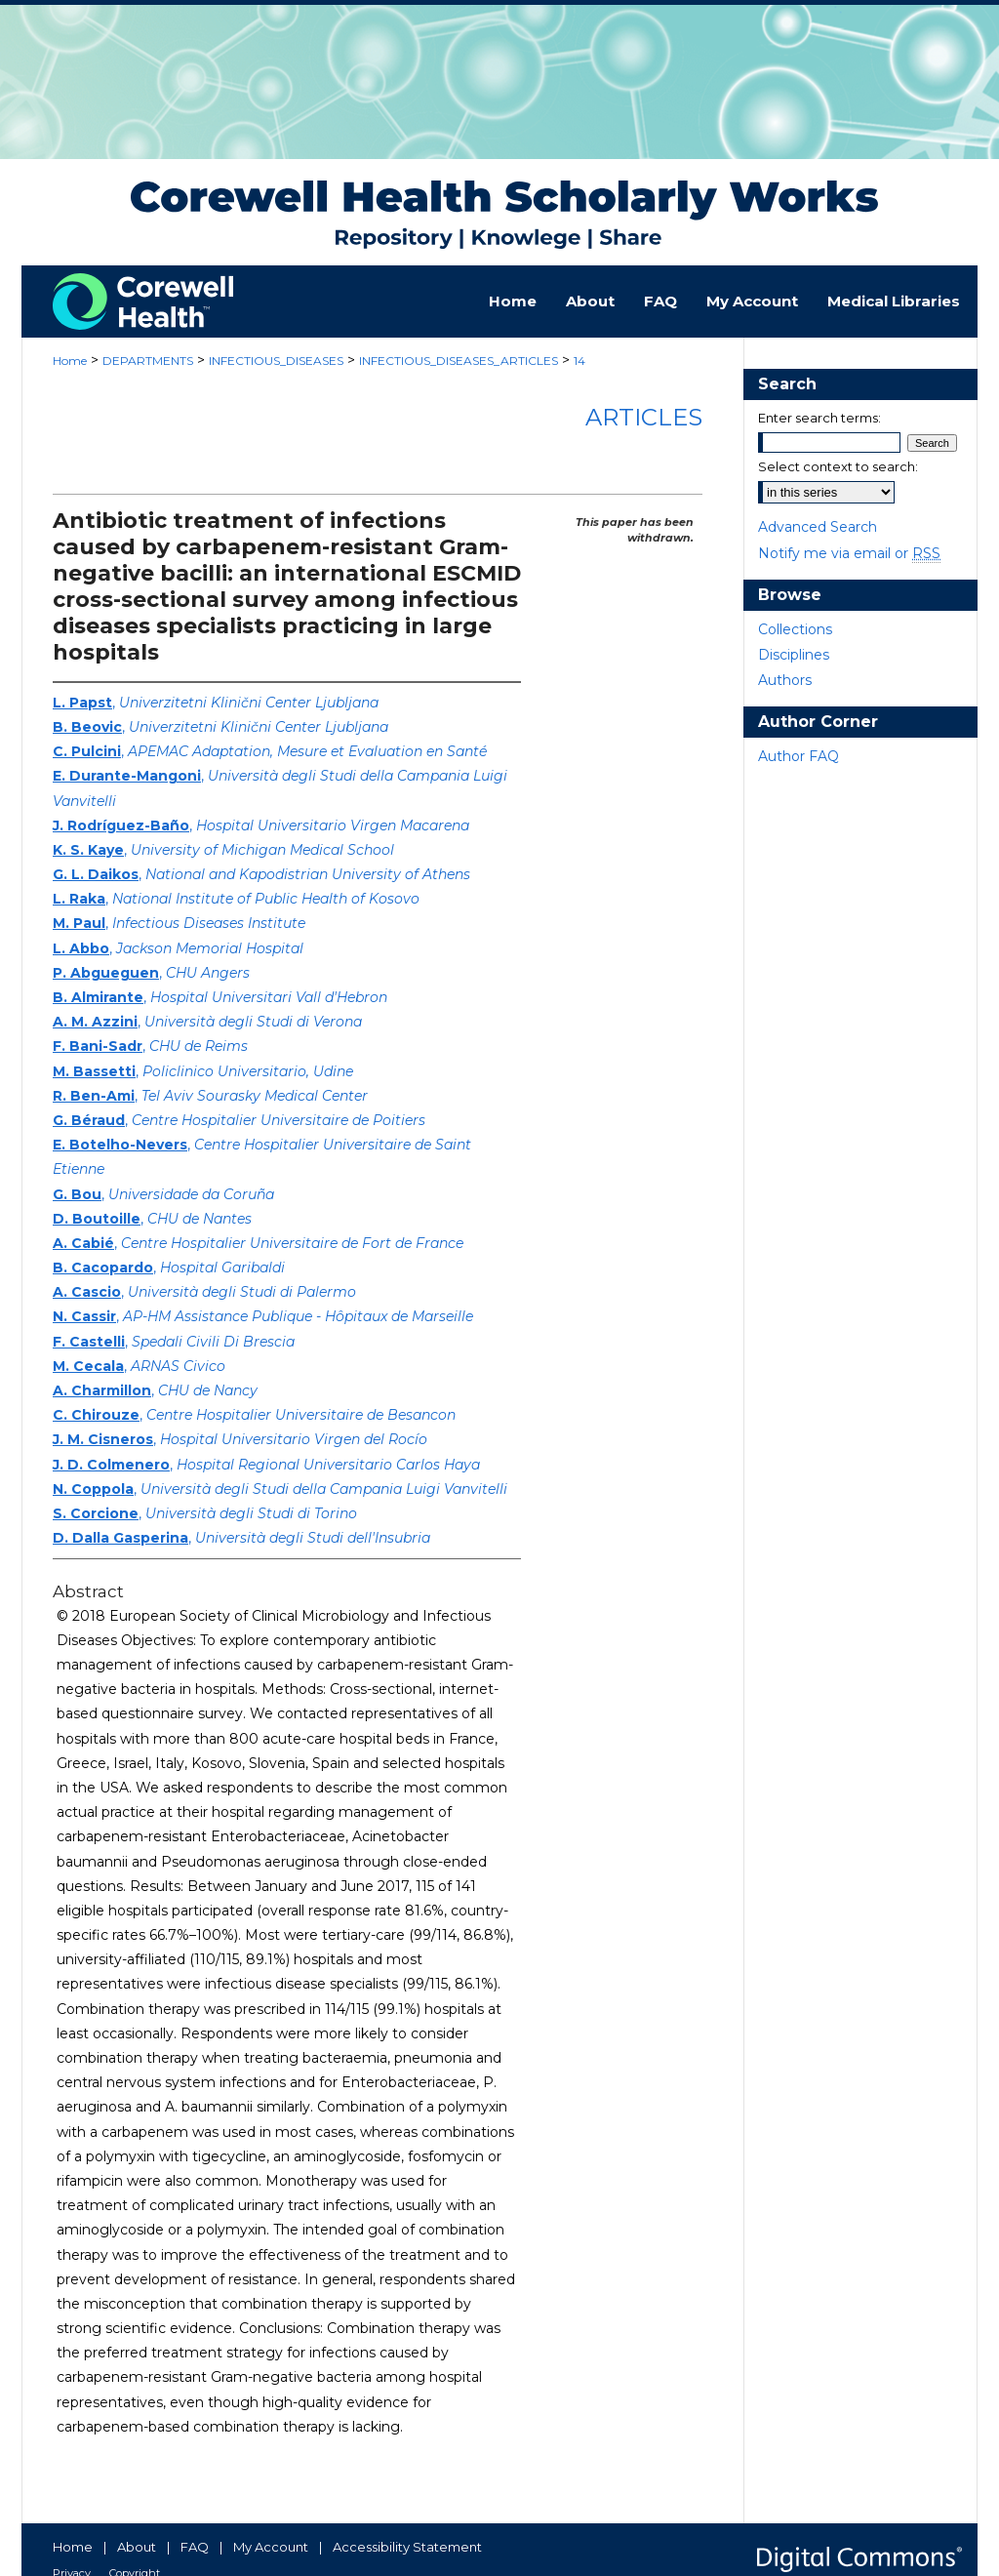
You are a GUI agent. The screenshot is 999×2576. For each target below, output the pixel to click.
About (136, 2547)
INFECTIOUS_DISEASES (276, 360)
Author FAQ (798, 756)
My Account (270, 2547)
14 (579, 360)
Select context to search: (838, 466)
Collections (795, 629)
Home (70, 360)
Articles (643, 417)
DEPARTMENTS (147, 360)
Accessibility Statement (407, 2547)
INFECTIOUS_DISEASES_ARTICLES (458, 360)
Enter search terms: (819, 417)
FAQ (194, 2547)
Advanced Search (817, 527)
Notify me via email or (849, 553)
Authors (785, 680)
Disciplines (793, 655)
